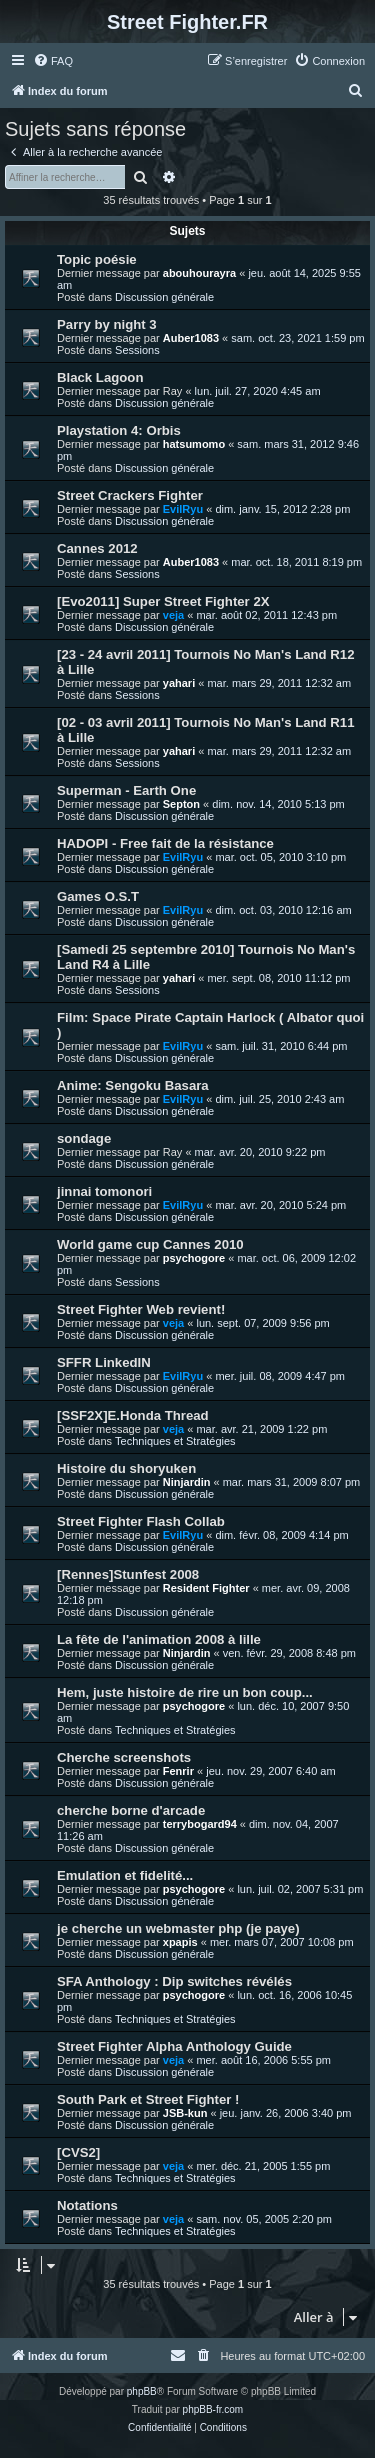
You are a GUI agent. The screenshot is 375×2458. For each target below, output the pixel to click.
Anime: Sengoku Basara (133, 1085)
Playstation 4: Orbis (119, 430)
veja (173, 615)
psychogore (194, 1258)
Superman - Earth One (126, 790)
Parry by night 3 (107, 324)
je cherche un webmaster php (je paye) (178, 1928)
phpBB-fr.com (213, 2409)
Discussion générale (164, 297)
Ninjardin (187, 1482)
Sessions (137, 350)
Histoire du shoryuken (126, 1468)
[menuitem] (53, 61)
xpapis (180, 1942)
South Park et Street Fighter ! (148, 2099)
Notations (87, 2205)
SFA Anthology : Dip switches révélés (174, 1981)
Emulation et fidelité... (125, 1875)
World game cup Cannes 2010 (150, 1244)
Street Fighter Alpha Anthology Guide (174, 2046)
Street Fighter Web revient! (141, 1309)
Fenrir (178, 1771)
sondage (84, 1138)
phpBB (142, 2391)
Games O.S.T (98, 896)
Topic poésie (97, 259)
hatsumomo (194, 444)
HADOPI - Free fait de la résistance (165, 843)
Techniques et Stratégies (175, 1441)
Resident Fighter (206, 1588)
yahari (179, 683)
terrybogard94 (200, 1824)
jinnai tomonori (104, 1191)
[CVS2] (78, 2152)
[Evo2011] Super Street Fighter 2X (163, 601)
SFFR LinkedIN (104, 1362)
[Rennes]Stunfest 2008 (128, 1574)
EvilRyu (183, 509)
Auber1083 (191, 338)
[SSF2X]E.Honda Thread (133, 1415)
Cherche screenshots (124, 1757)
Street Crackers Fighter (130, 495)
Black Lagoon (100, 377)
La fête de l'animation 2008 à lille (159, 1639)
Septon (181, 804)
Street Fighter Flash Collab (141, 1521)
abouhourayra (199, 273)
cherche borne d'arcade (131, 1810)
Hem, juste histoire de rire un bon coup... (185, 1692)
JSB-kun (185, 2113)
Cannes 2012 (97, 548)
